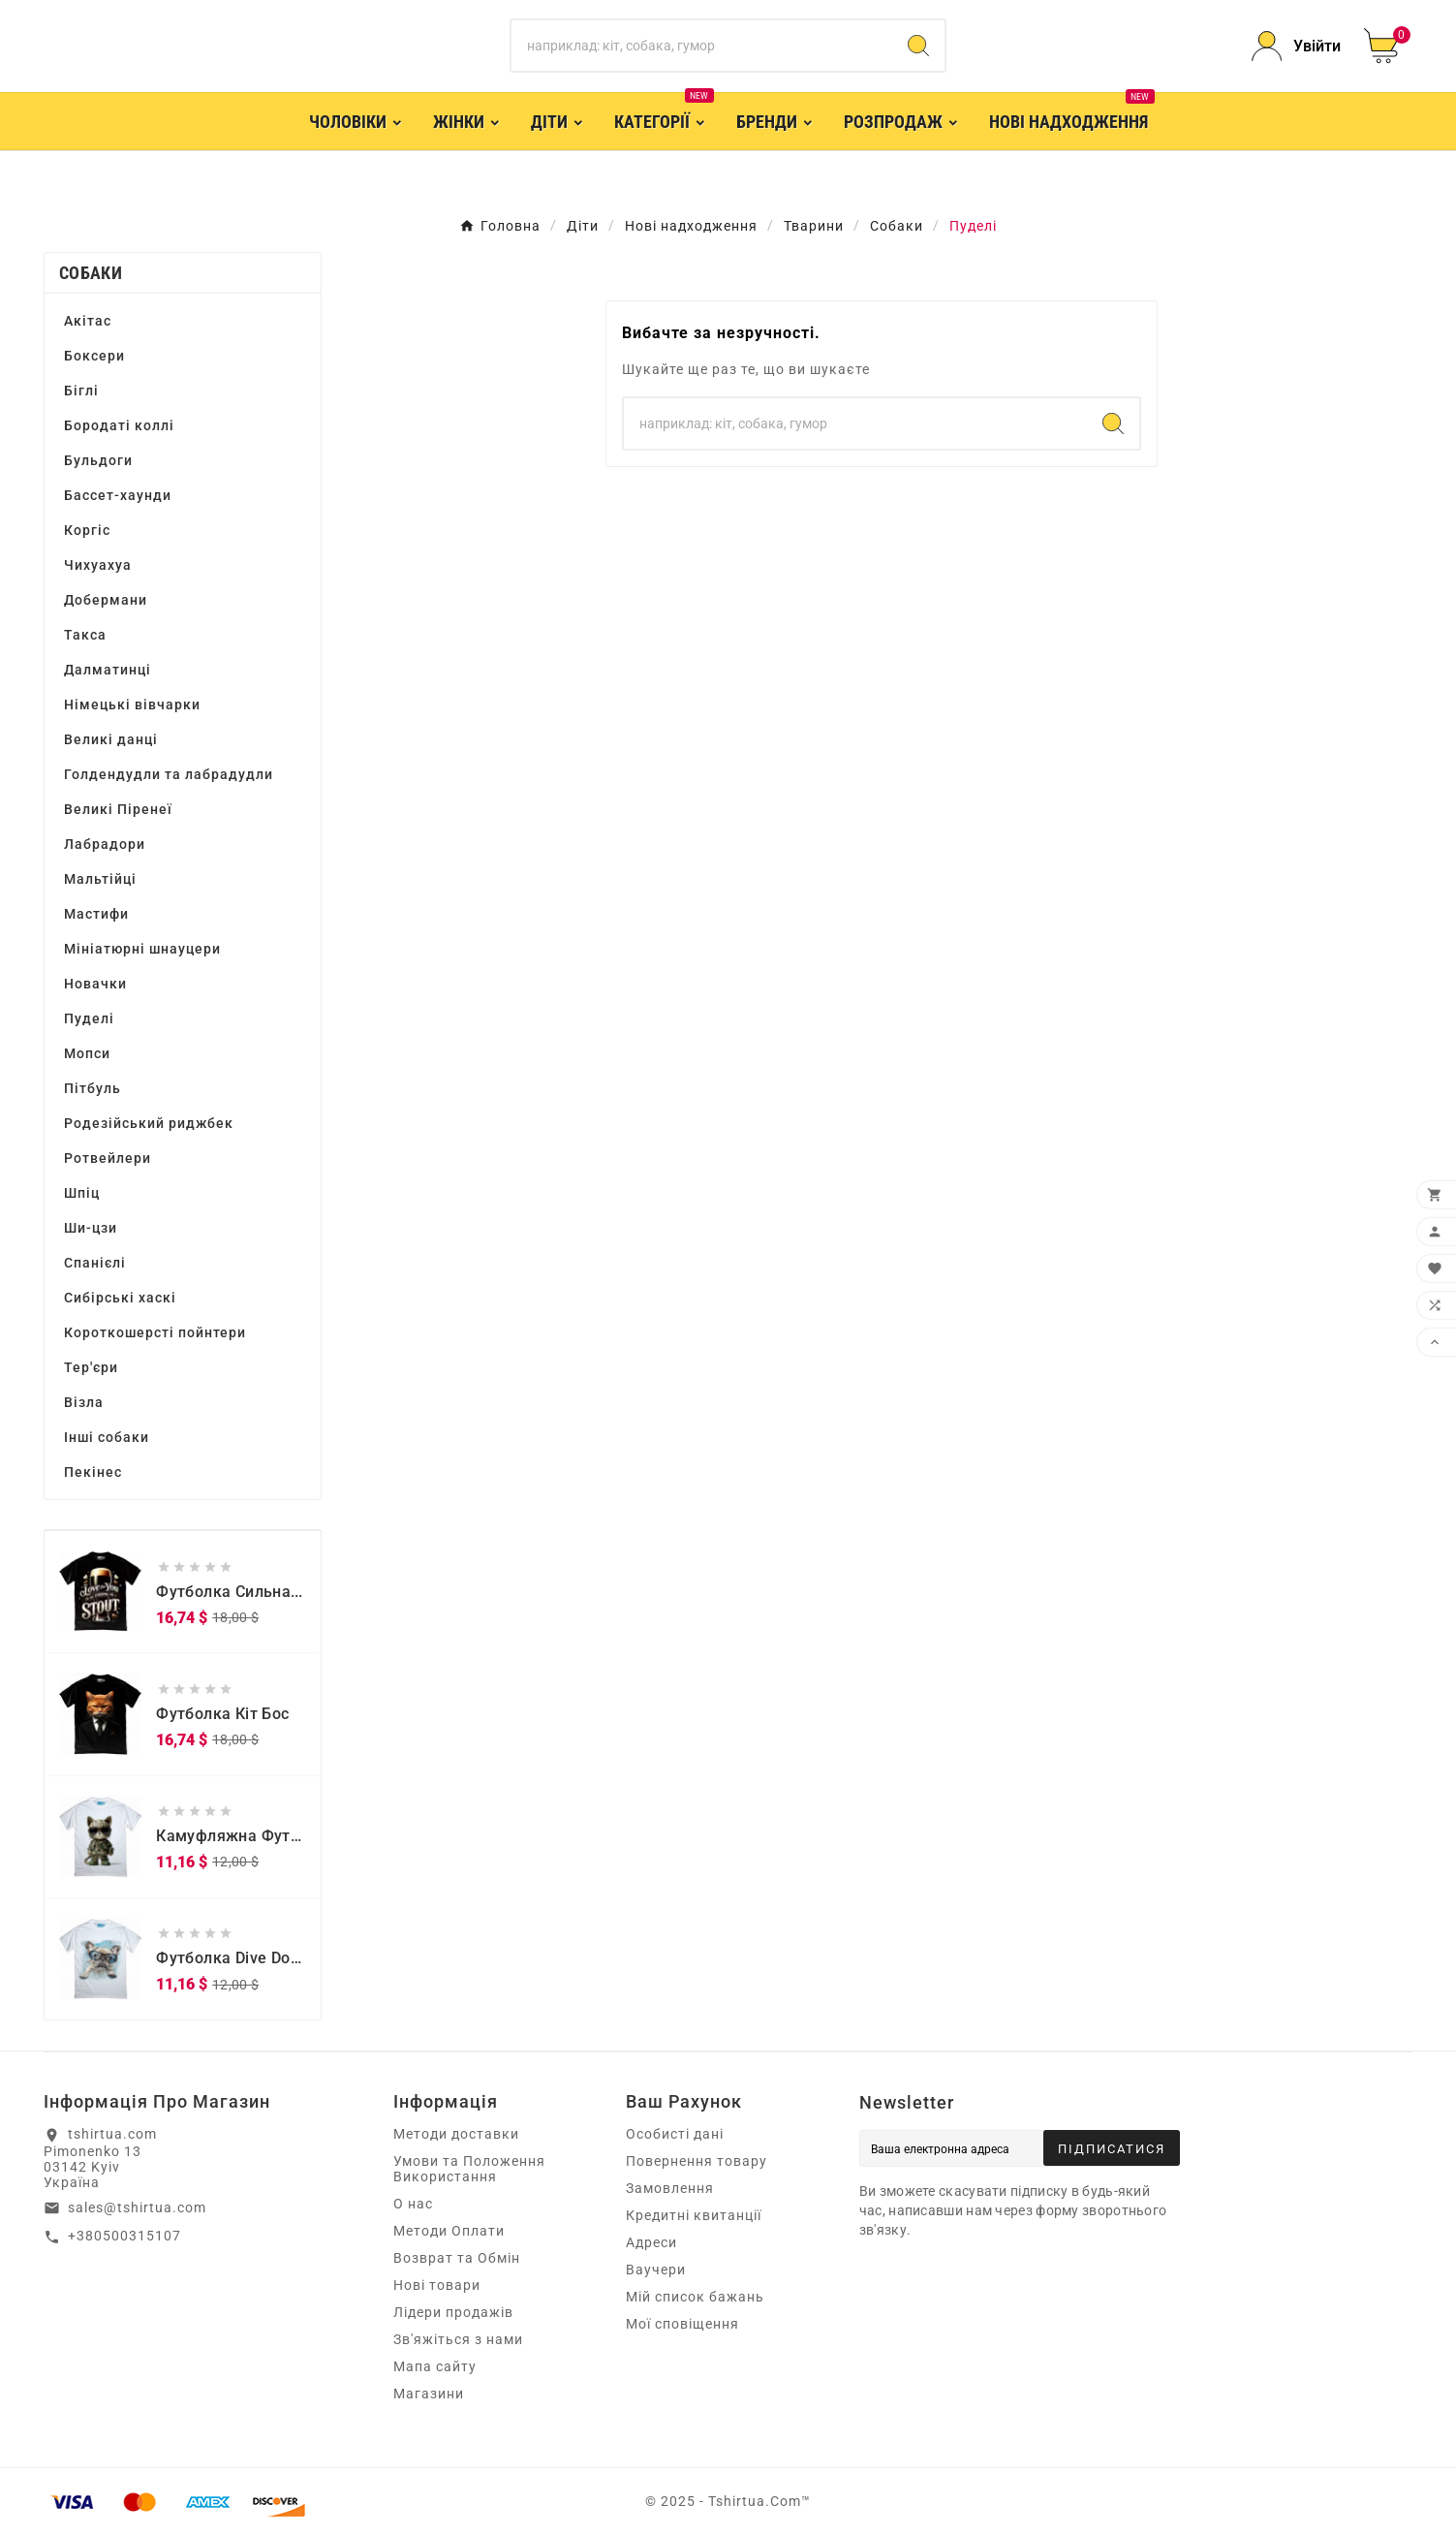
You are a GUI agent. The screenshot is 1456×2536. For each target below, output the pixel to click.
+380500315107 (124, 2235)
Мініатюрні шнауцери (142, 948)
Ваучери (656, 2269)
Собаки (90, 273)
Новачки (95, 983)
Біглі (81, 390)
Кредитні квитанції (693, 2215)
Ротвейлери (107, 1158)
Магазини (428, 2393)
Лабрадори (104, 844)
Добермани (105, 600)
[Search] (918, 45)
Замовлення (670, 2188)
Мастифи (96, 914)
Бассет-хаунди (117, 495)
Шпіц (82, 1193)
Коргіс (87, 530)
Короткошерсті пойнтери (155, 1332)
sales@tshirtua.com (137, 2207)
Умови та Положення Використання (469, 2168)
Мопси (87, 1053)
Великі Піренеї (118, 809)
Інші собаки (106, 1437)
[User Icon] (1296, 46)
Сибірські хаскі (120, 1297)
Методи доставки (456, 2134)
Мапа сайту (435, 2366)
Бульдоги (98, 460)
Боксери (94, 355)
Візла (84, 1402)
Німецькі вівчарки (132, 704)
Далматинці (107, 669)
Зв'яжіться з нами (458, 2339)
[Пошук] (701, 45)
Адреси (651, 2242)
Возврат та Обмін (456, 2258)
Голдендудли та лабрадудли (168, 774)
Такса (85, 634)
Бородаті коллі (119, 425)
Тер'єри (91, 1367)
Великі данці (111, 739)
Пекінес (93, 1472)
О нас (413, 2203)
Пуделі (89, 1018)
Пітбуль (92, 1088)
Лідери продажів (453, 2312)
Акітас (87, 321)
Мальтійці (100, 879)
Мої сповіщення (682, 2324)
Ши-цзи (90, 1228)
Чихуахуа (98, 565)
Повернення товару (696, 2161)
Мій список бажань (695, 2296)
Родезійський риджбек (148, 1123)
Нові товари (436, 2285)
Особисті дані (675, 2134)
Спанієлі (95, 1262)
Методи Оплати (449, 2231)
